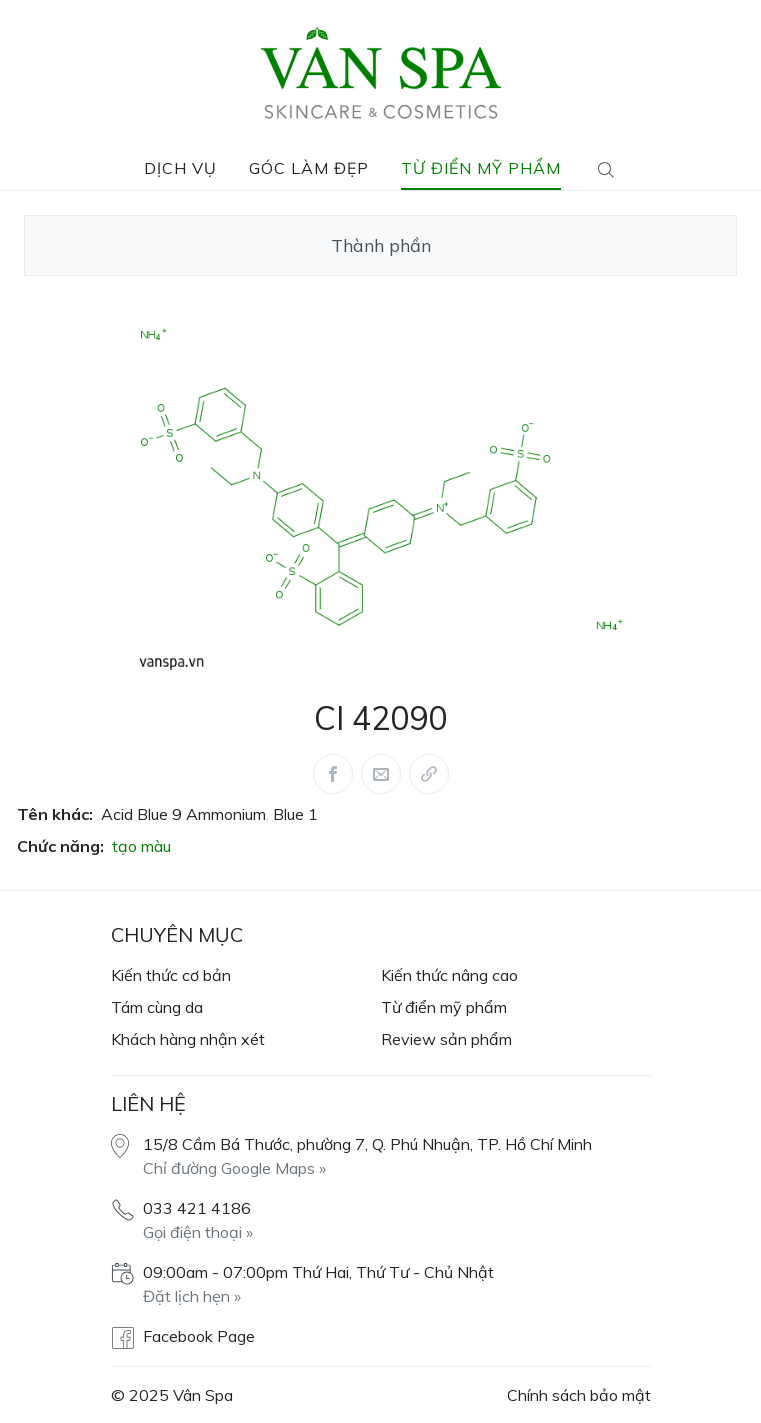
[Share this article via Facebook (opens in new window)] (333, 774)
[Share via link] (429, 774)
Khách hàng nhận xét (188, 1039)
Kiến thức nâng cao (449, 975)
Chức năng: (60, 846)
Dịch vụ (180, 168)
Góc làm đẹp (309, 168)
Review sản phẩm (446, 1039)
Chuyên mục (177, 934)
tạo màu (141, 846)
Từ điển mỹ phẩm (481, 168)
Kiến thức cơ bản (171, 975)
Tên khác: (55, 814)
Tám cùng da (157, 1007)
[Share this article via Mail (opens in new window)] (381, 774)
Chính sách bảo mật (579, 1395)
